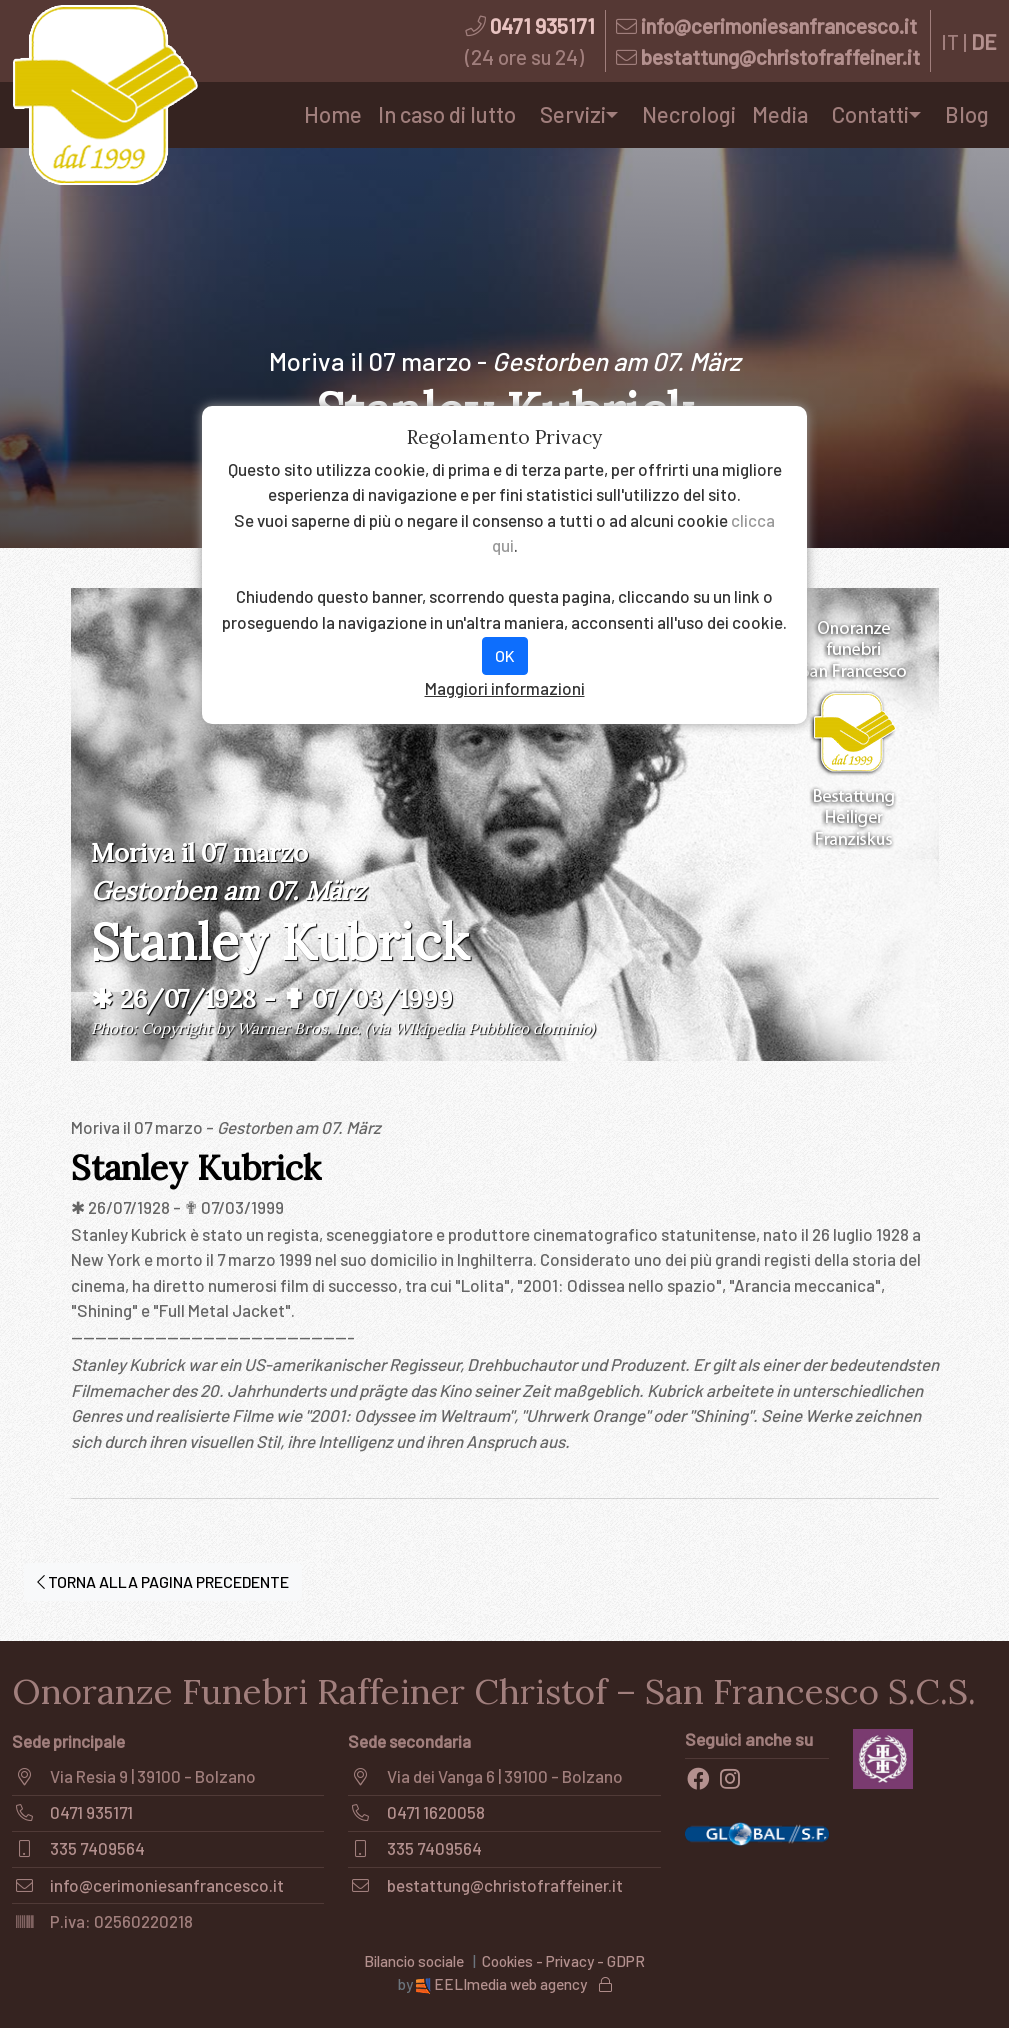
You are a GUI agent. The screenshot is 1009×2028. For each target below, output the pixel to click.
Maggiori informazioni (505, 688)
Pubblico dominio (529, 1028)
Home (333, 114)
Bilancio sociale (414, 1961)
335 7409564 (97, 1848)
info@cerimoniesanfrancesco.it (779, 25)
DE (984, 41)
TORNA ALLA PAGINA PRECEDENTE (163, 1581)
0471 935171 (542, 25)
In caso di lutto (447, 114)
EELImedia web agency (503, 1984)
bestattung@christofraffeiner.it (780, 56)
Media (780, 114)
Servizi (573, 114)
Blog (967, 114)
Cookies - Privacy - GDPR (563, 1961)
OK (505, 655)
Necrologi (689, 114)
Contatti (870, 114)
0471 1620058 (436, 1812)
